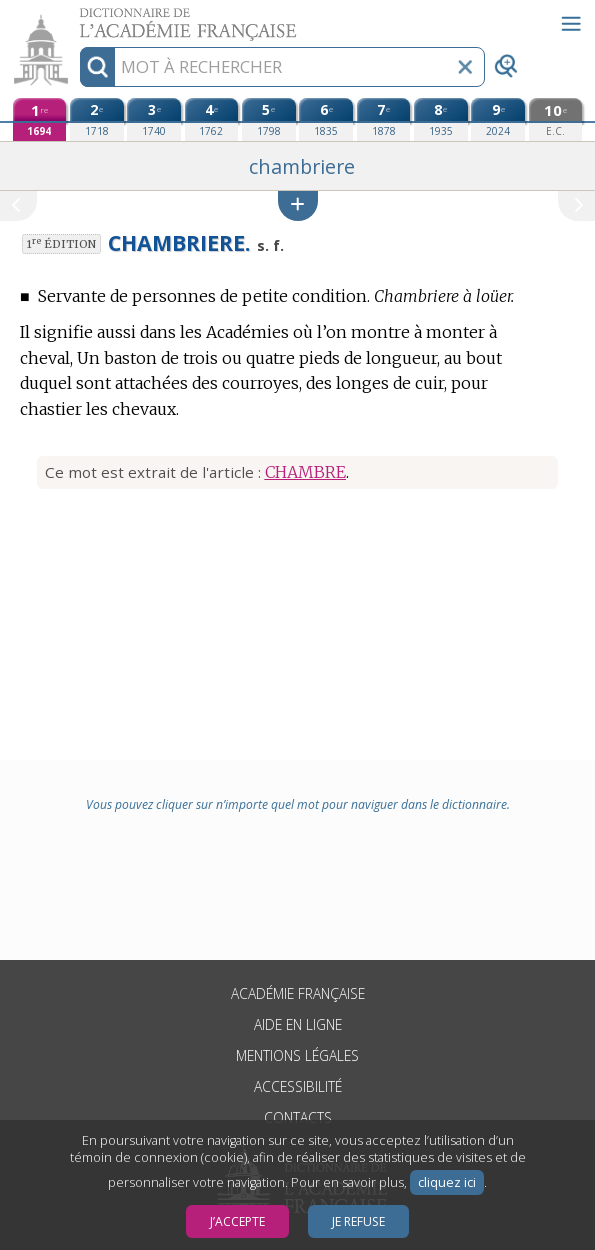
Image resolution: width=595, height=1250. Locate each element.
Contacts (298, 1117)
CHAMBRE (305, 472)
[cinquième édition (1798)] (269, 119)
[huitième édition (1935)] (441, 119)
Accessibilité (298, 1086)
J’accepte (237, 1221)
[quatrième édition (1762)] (212, 119)
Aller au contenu (78, 17)
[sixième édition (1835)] (326, 119)
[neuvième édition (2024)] (498, 119)
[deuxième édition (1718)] (97, 119)
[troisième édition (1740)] (154, 119)
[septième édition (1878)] (384, 119)
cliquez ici (447, 1182)
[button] (298, 205)
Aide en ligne (298, 1024)
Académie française (298, 993)
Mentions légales (297, 1055)
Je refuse (358, 1221)
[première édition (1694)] (40, 119)
